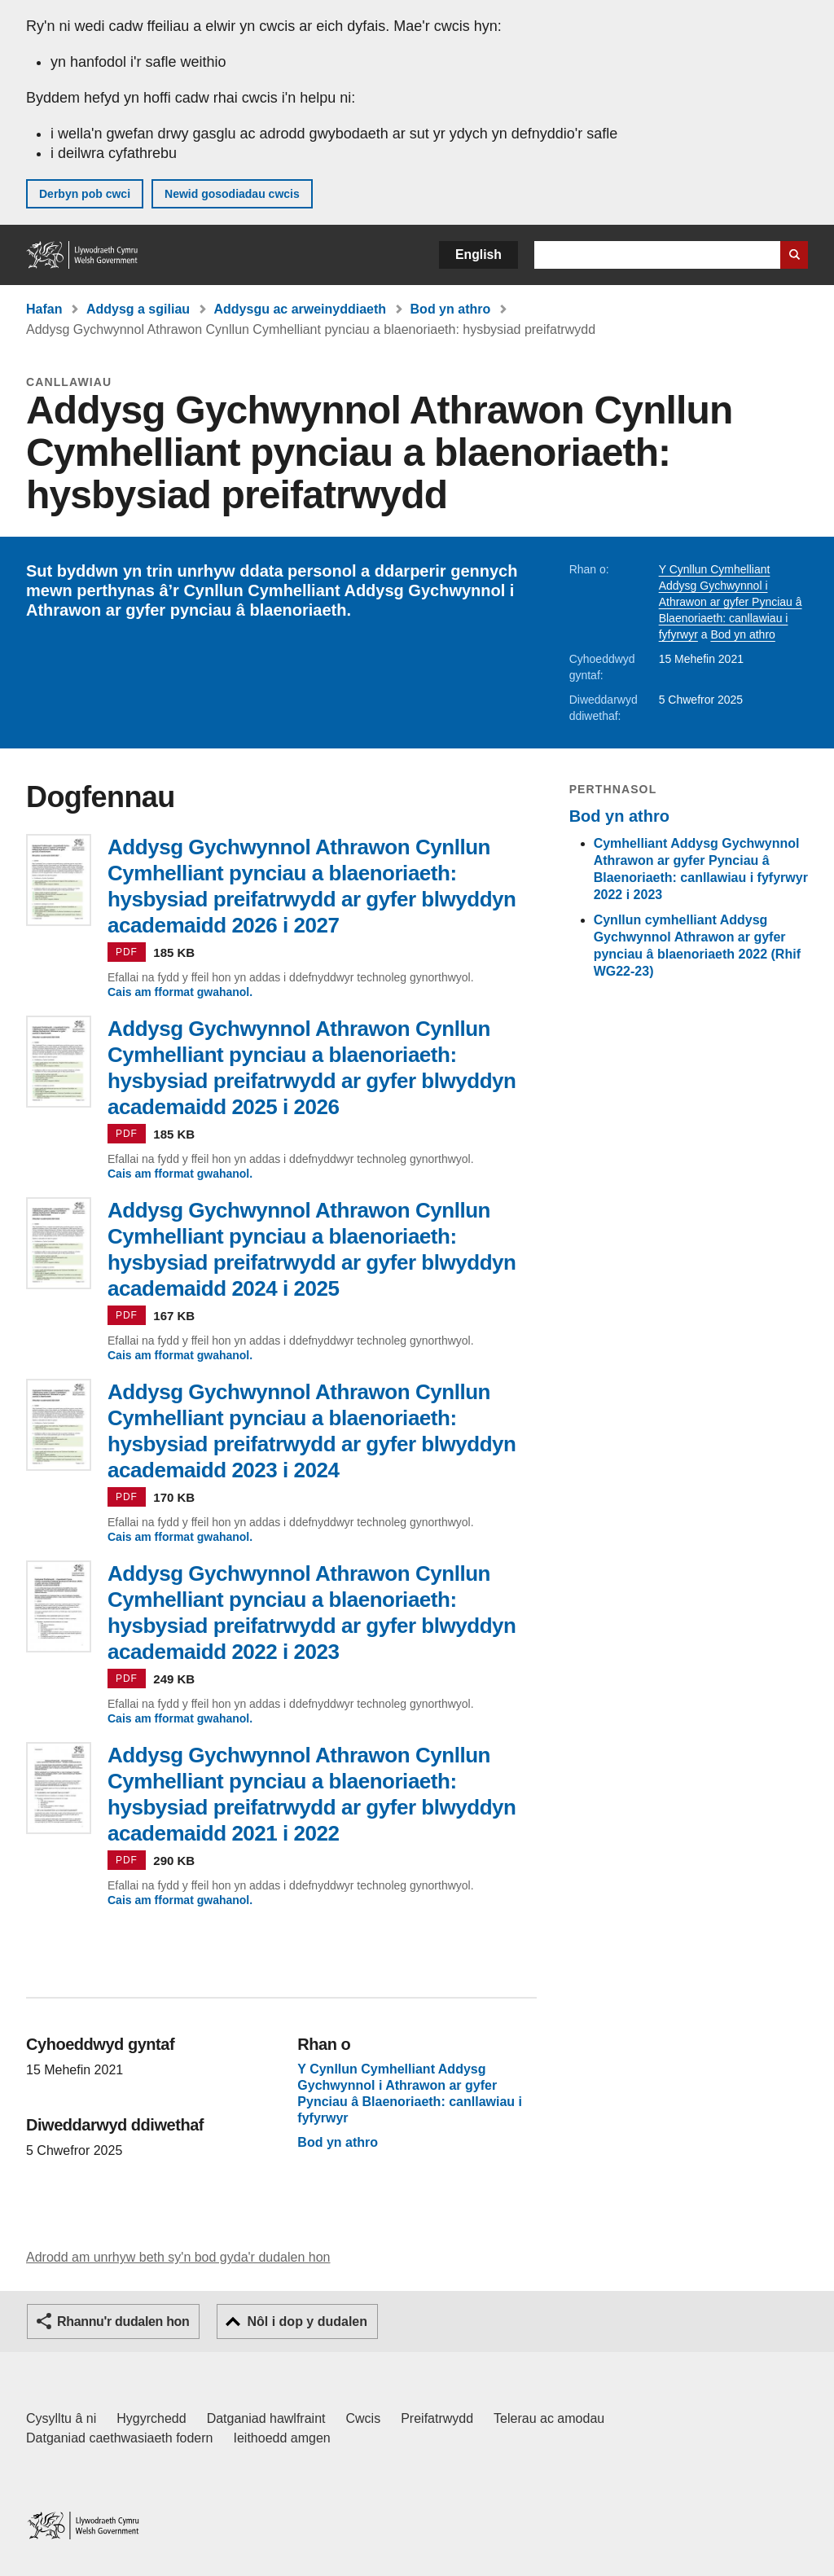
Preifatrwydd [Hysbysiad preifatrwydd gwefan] (437, 2418)
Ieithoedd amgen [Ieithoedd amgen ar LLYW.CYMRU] (282, 2438)
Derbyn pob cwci (84, 193)
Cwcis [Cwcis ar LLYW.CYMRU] (363, 2418)
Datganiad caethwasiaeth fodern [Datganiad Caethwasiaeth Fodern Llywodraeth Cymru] (119, 2438)
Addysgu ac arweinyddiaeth (300, 309)
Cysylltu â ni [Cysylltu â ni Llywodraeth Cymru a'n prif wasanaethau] (61, 2418)
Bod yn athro (450, 309)
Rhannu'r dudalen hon (123, 2321)
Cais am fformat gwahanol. (180, 991)
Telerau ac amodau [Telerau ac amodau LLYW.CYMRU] (549, 2418)
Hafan (44, 309)
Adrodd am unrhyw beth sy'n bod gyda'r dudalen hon (178, 2257)
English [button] (478, 254)
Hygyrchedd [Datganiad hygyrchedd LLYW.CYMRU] (151, 2418)
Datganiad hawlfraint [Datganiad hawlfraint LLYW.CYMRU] (266, 2418)
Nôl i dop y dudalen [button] (307, 2321)
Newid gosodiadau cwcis (232, 193)
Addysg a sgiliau (138, 309)
